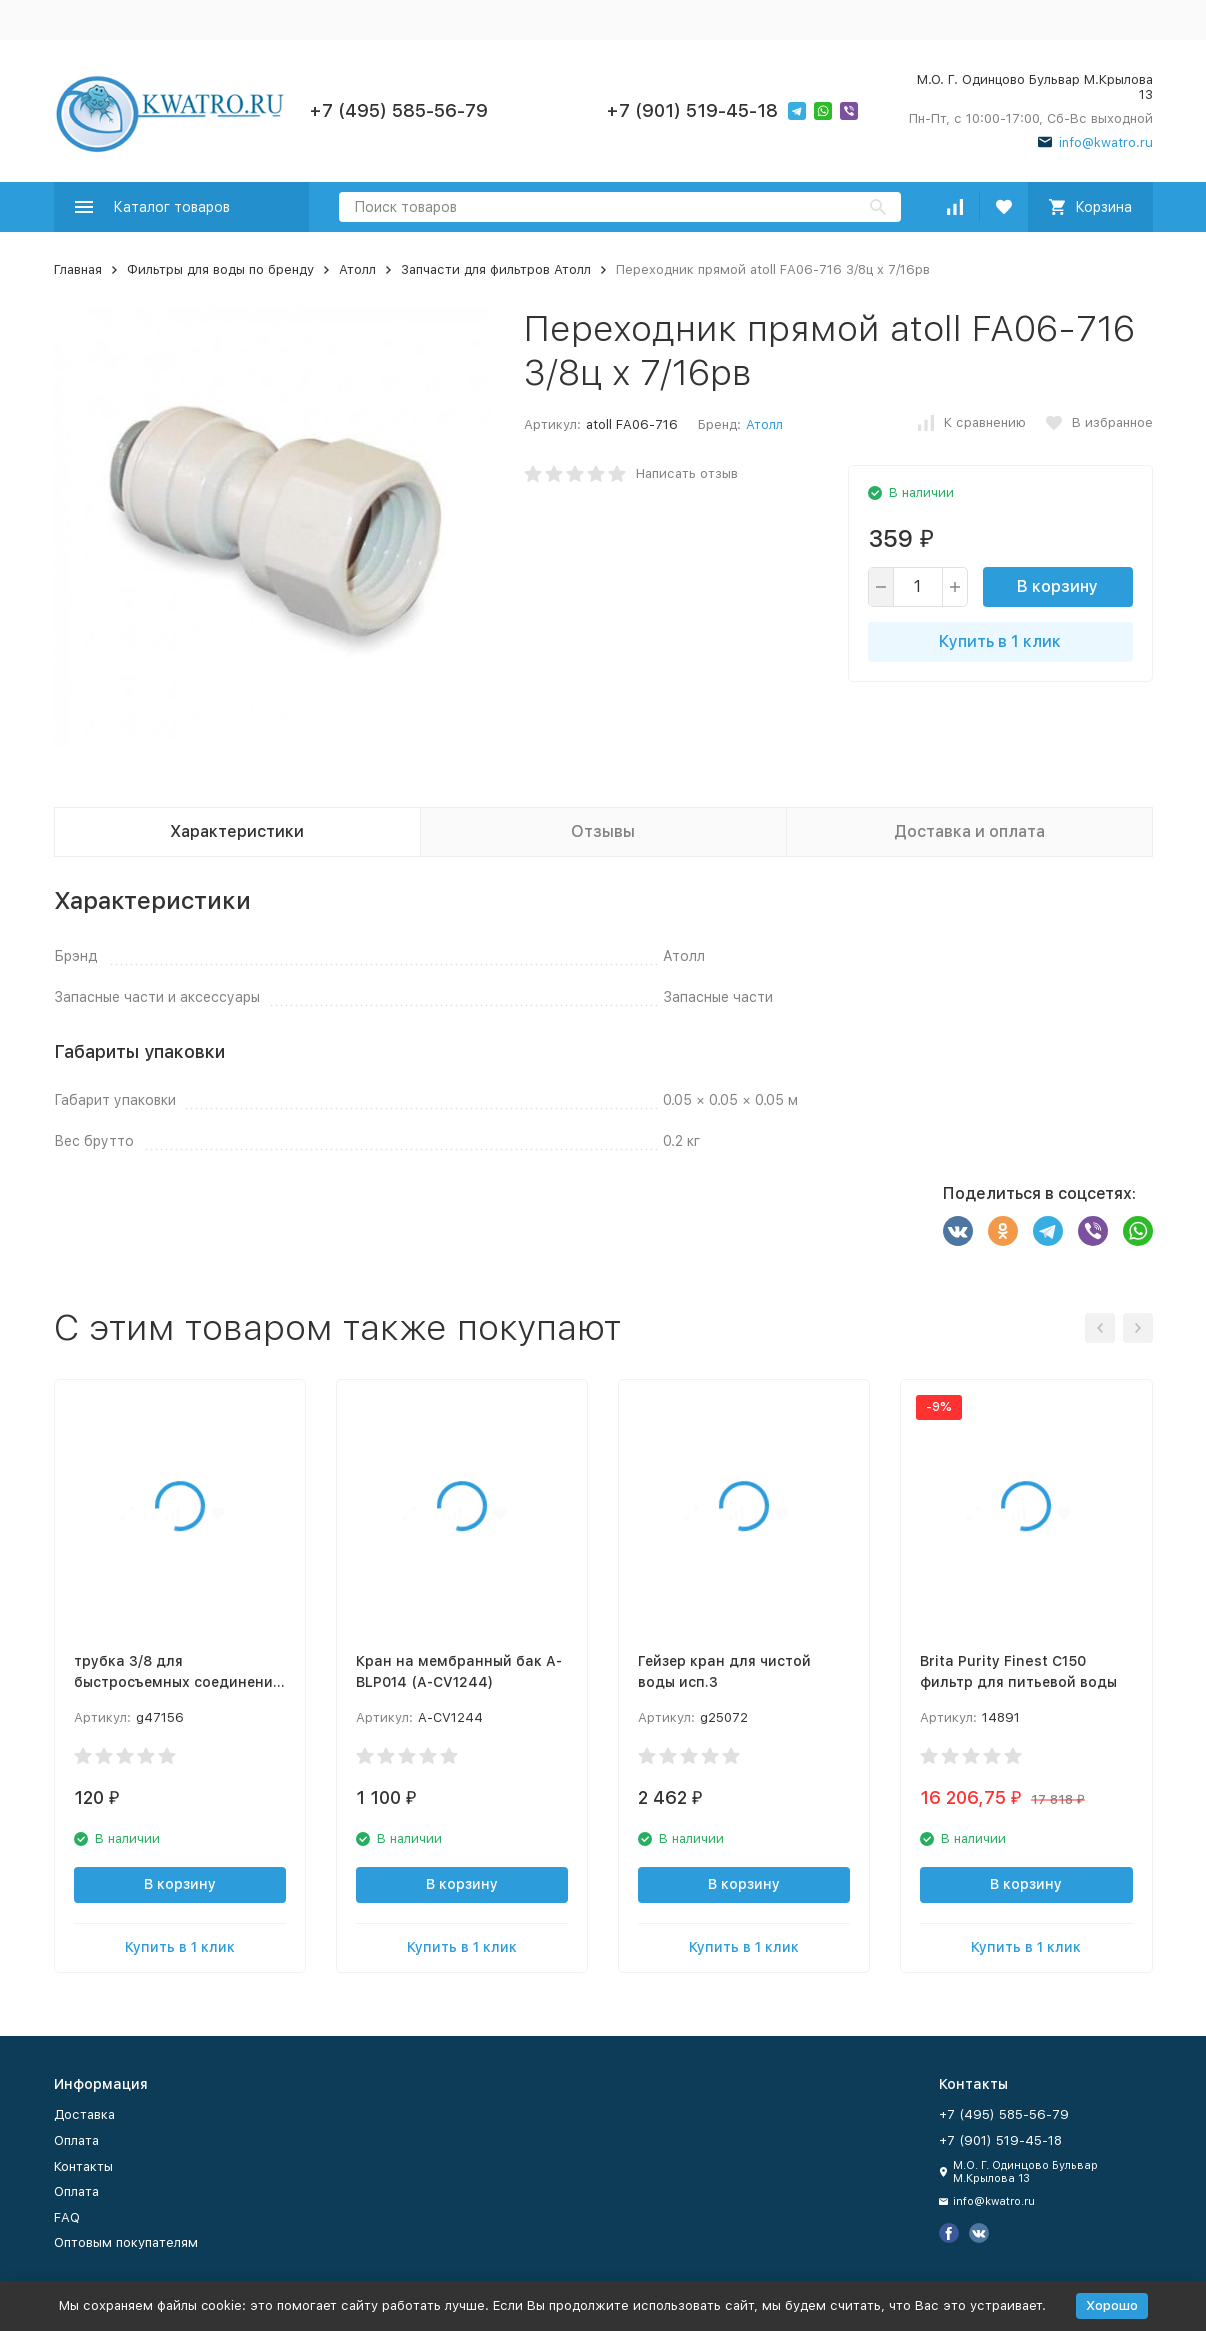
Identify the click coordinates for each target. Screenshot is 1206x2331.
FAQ (67, 2217)
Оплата (76, 2140)
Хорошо (1112, 2305)
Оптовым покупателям (126, 2242)
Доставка (84, 2114)
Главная (78, 269)
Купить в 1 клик (1000, 641)
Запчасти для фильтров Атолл (496, 269)
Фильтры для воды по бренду (220, 269)
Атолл (357, 269)
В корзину (1057, 586)
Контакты (83, 2166)
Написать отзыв (687, 473)
